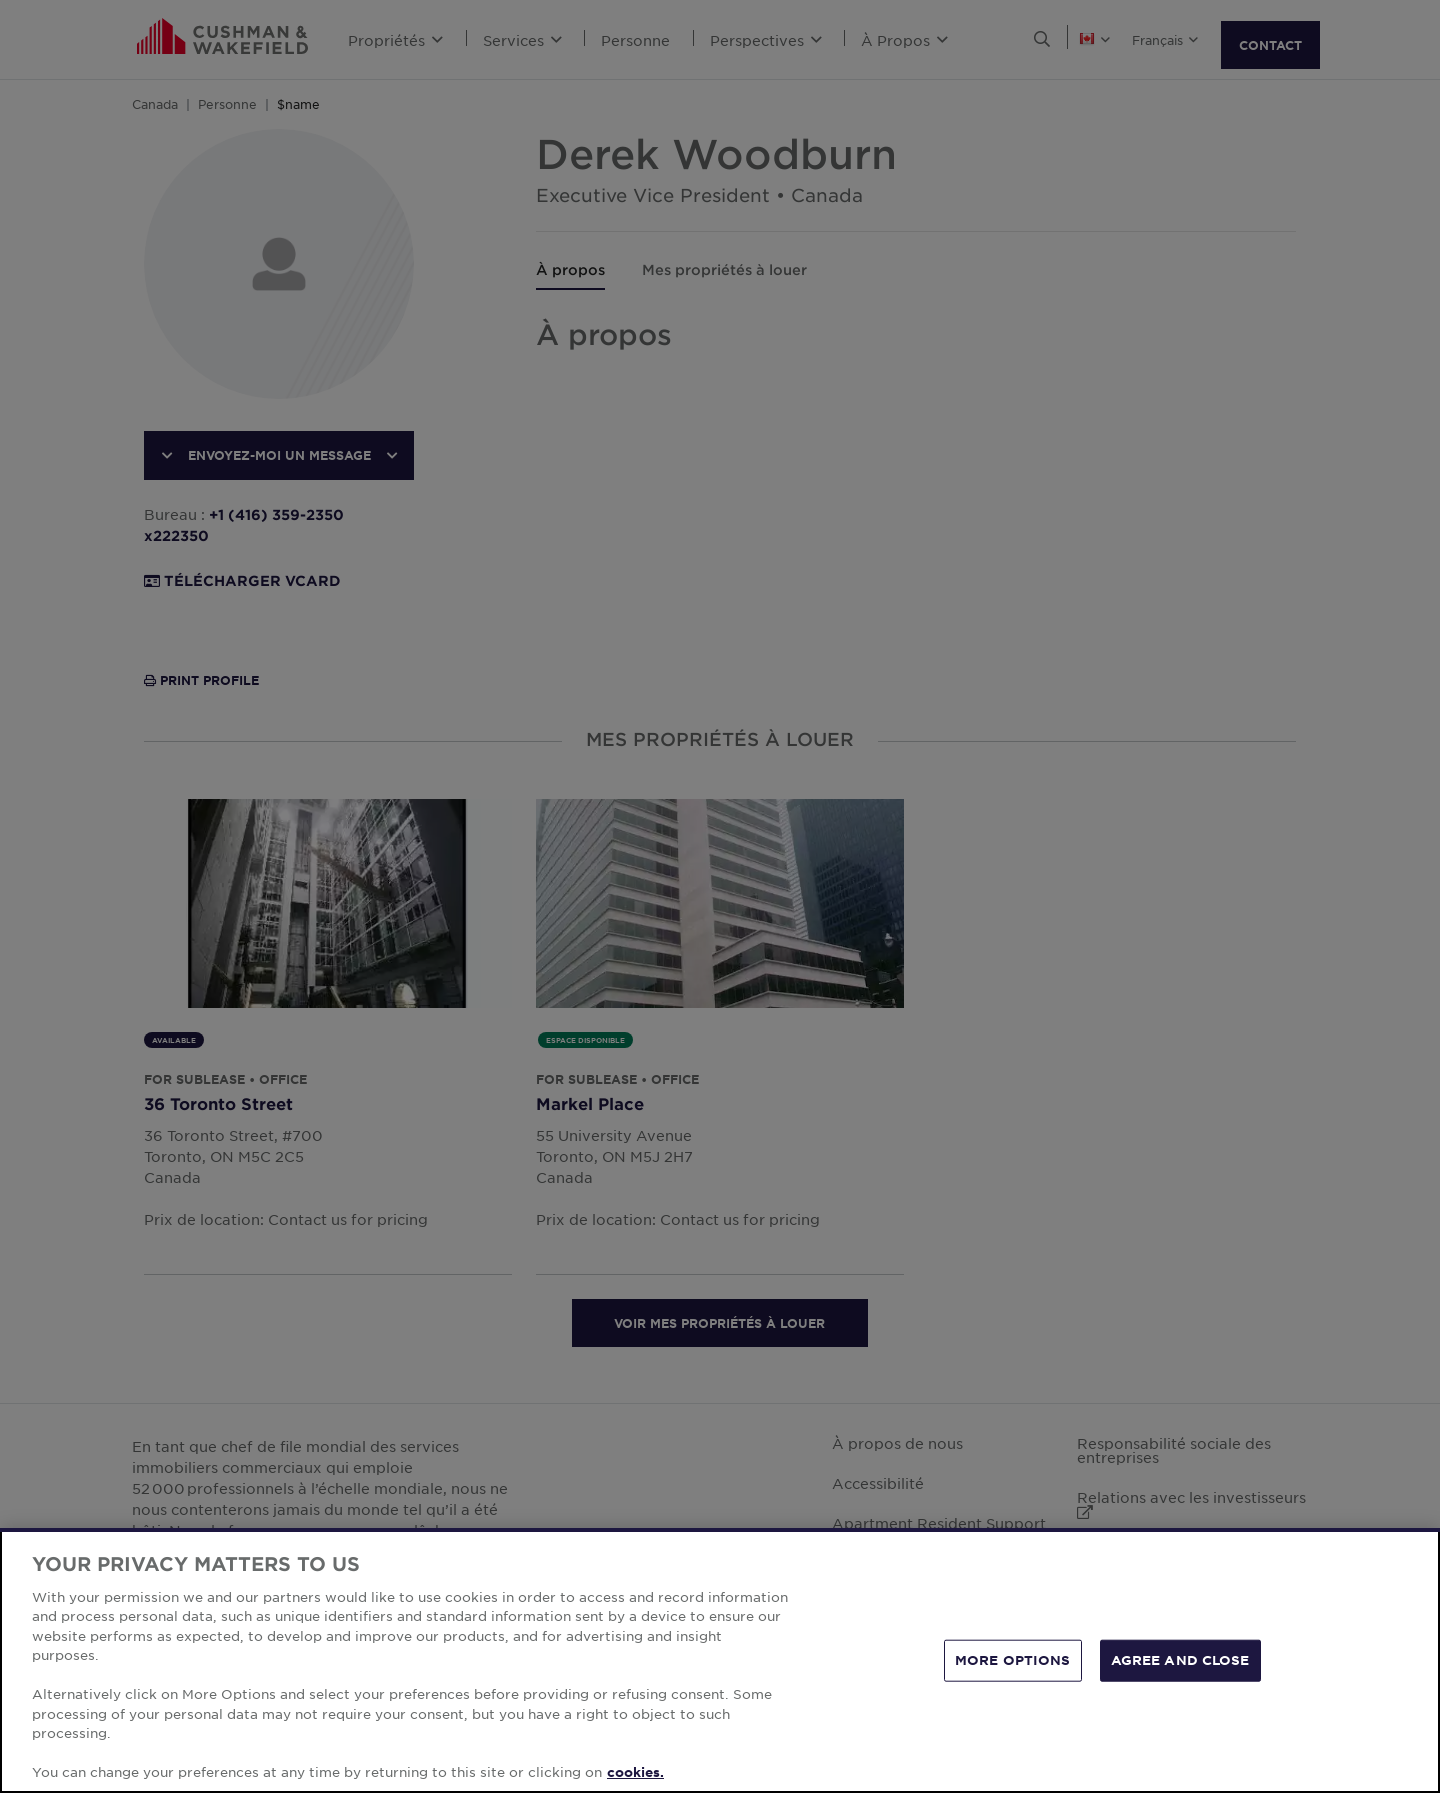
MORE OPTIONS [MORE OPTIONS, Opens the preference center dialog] (1013, 1660)
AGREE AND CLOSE (1180, 1660)
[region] (720, 1660)
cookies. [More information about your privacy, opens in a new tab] (635, 1772)
